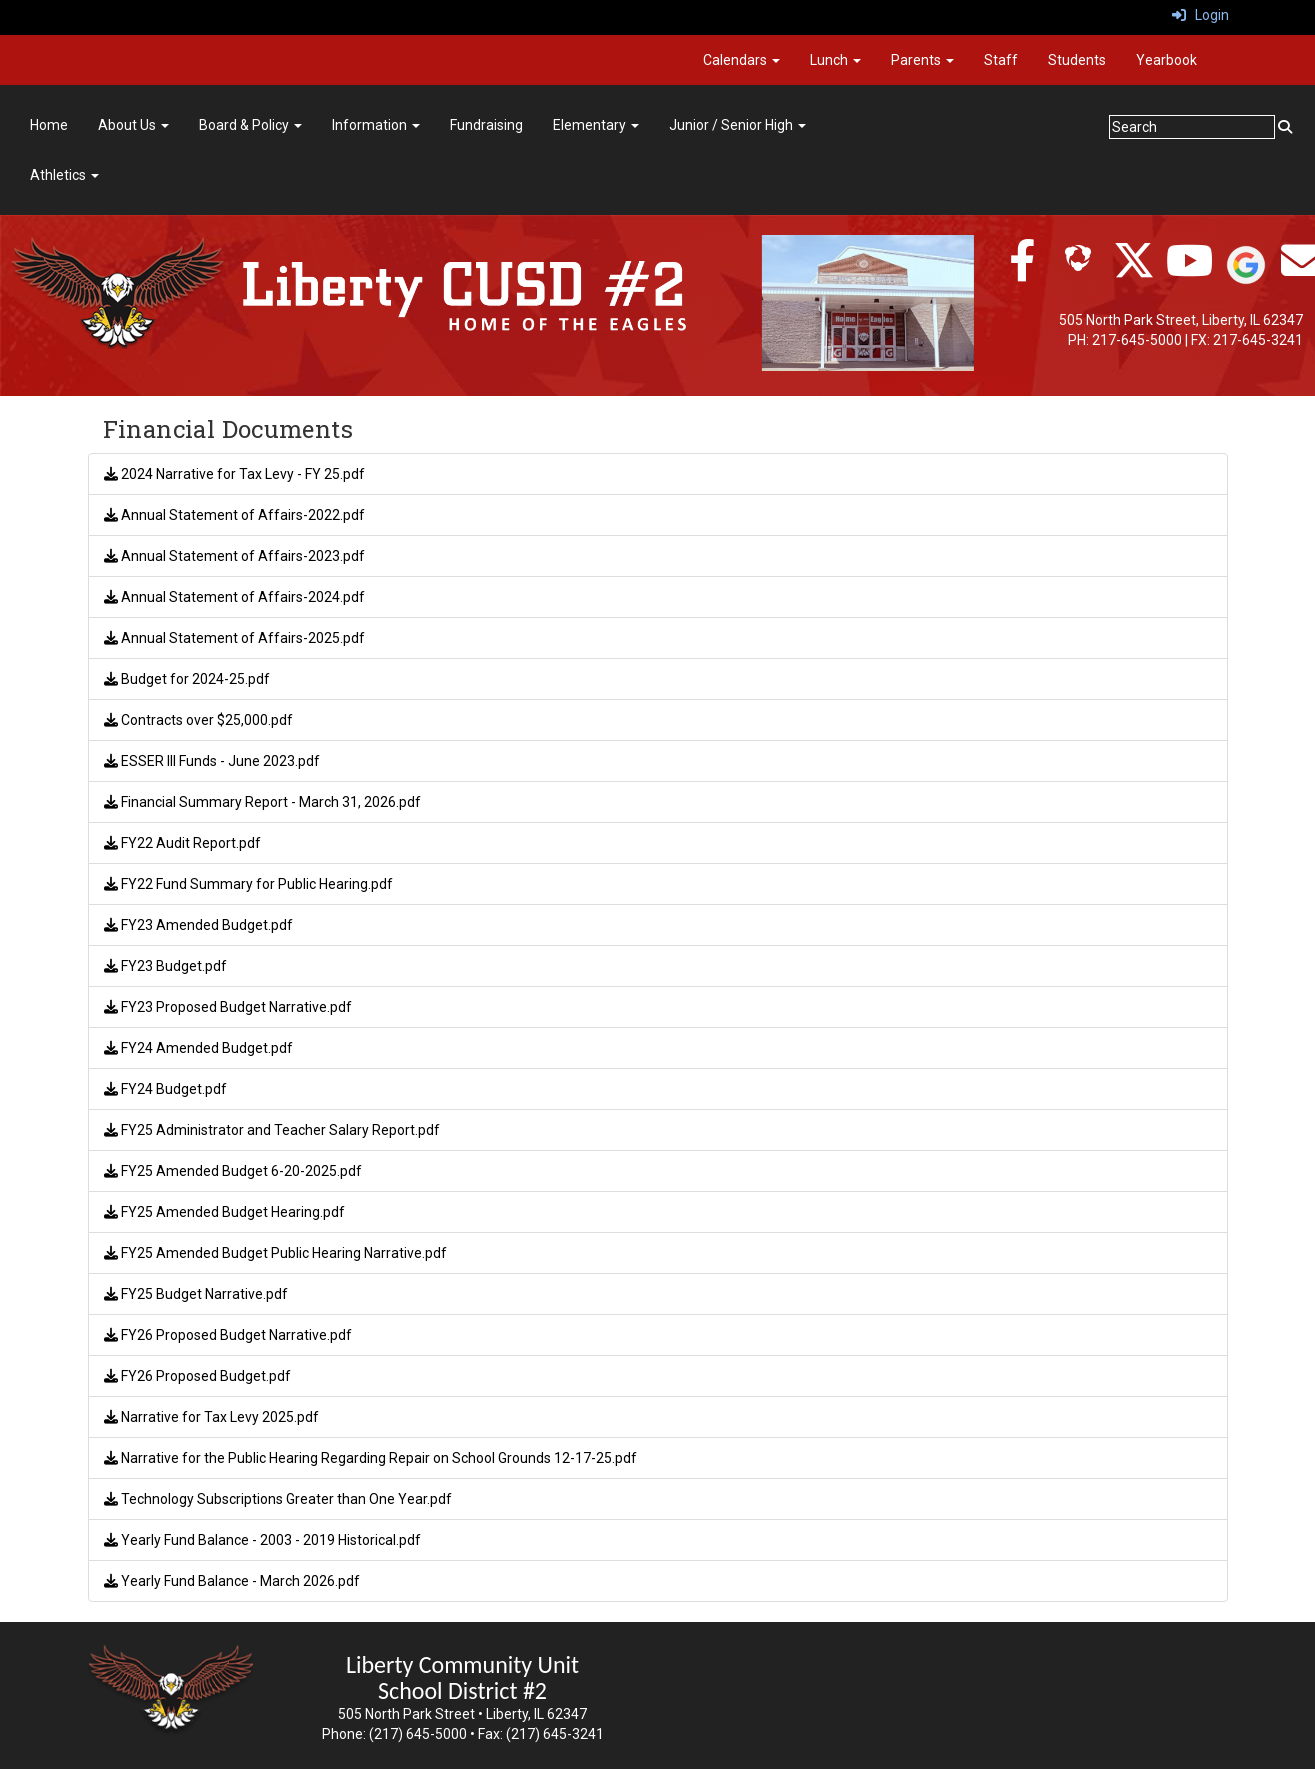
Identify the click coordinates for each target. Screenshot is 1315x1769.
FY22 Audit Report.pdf (182, 843)
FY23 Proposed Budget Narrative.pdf (228, 1007)
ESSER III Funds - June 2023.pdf (212, 761)
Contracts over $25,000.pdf (198, 720)
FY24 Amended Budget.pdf (198, 1048)
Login (1200, 15)
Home (49, 125)
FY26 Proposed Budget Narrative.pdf (228, 1335)
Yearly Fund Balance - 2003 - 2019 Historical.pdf (262, 1540)
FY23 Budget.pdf (165, 966)
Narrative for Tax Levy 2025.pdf (211, 1417)
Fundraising (486, 125)
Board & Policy (250, 125)
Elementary (596, 125)
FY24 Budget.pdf (165, 1089)
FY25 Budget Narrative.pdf (196, 1294)
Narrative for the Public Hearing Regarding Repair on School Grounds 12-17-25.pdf (370, 1458)
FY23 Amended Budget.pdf (198, 925)
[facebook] (1022, 271)
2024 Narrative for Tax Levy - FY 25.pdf (234, 474)
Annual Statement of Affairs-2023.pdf (234, 556)
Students (1077, 60)
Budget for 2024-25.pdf (187, 679)
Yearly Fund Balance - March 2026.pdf (232, 1581)
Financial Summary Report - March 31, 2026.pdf (262, 802)
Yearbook (1166, 60)
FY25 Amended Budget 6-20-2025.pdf (233, 1171)
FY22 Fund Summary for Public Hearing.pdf (248, 884)
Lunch (835, 60)
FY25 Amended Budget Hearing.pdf (224, 1212)
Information (376, 125)
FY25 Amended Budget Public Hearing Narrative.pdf (275, 1253)
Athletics (64, 175)
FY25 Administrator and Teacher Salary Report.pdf (272, 1130)
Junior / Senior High (737, 125)
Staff (1001, 60)
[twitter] (1134, 271)
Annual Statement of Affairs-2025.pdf (234, 638)
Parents (922, 60)
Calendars (741, 60)
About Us (133, 125)
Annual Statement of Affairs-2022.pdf (234, 515)
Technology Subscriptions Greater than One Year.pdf (278, 1499)
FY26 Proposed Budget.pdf (197, 1376)
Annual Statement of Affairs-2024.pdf (234, 597)
